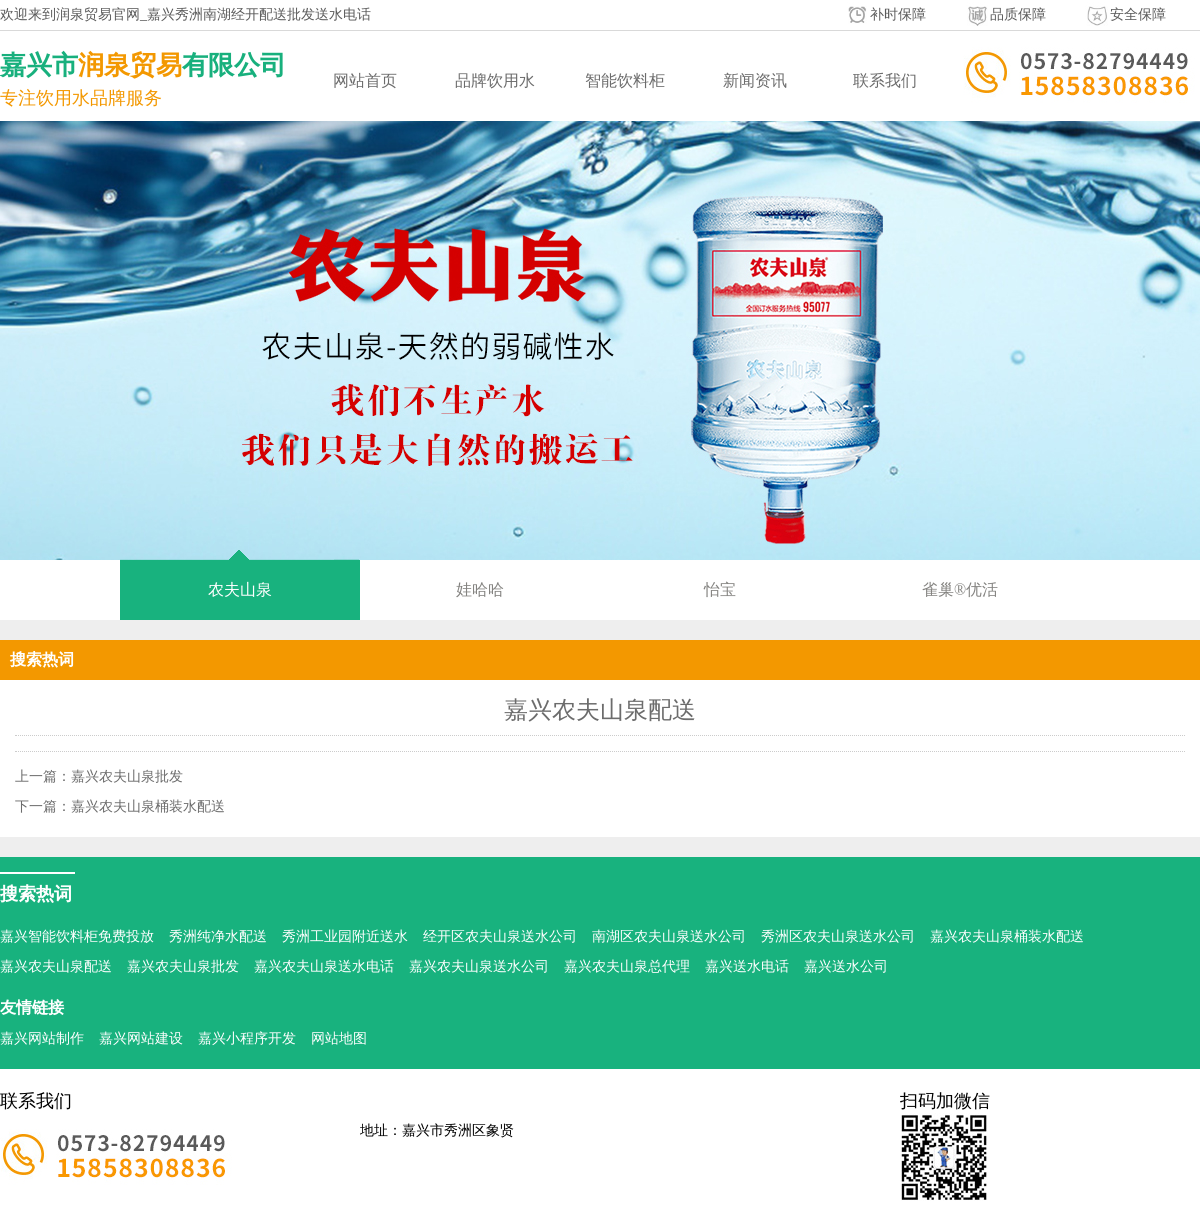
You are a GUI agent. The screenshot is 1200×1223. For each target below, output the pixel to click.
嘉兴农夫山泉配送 (56, 966)
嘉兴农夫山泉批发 (127, 776)
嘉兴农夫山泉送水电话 (324, 966)
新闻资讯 (755, 80)
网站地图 (339, 1038)
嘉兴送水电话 (747, 966)
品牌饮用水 (495, 80)
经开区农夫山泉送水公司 (500, 936)
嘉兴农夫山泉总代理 (627, 966)
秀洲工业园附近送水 (345, 936)
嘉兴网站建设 (141, 1038)
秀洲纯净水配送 (218, 936)
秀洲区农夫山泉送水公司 (838, 936)
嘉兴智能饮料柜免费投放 (77, 936)
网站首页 (365, 80)
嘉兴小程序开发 (247, 1038)
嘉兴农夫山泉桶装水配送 (148, 806)
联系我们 (885, 80)
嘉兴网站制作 (42, 1038)
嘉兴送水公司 (846, 966)
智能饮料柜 (625, 80)
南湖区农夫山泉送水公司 (669, 936)
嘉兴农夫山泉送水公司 (479, 966)
